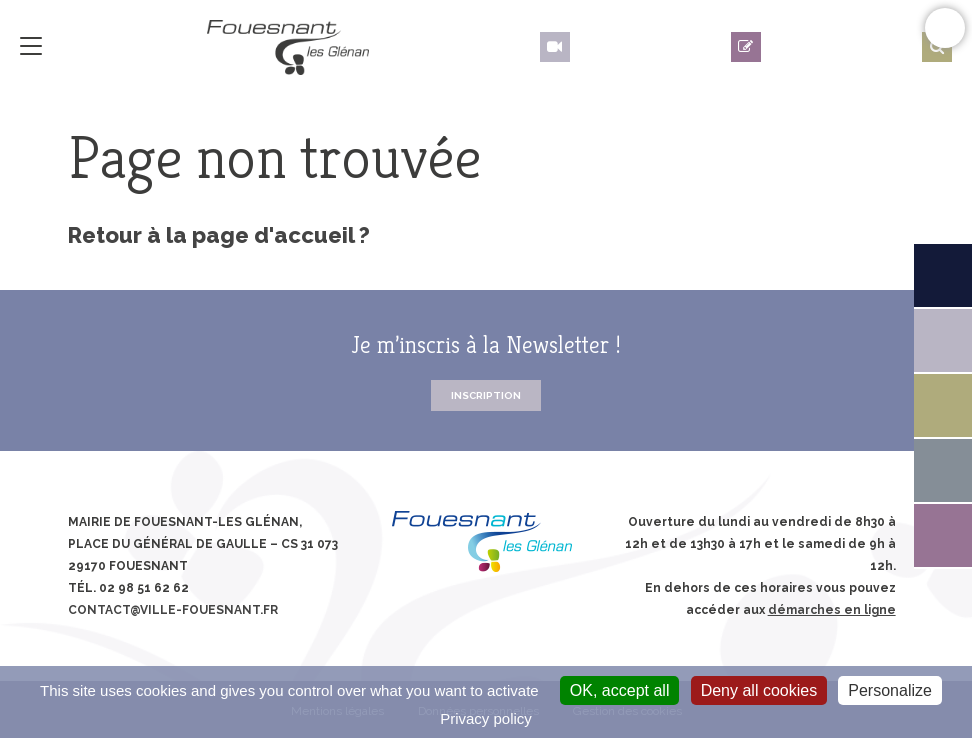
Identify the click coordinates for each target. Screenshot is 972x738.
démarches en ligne (832, 610)
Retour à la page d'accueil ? (219, 235)
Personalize (890, 690)
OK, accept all (620, 690)
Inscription (486, 395)
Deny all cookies (759, 690)
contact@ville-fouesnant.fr (173, 610)
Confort (944, 27)
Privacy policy (486, 718)
